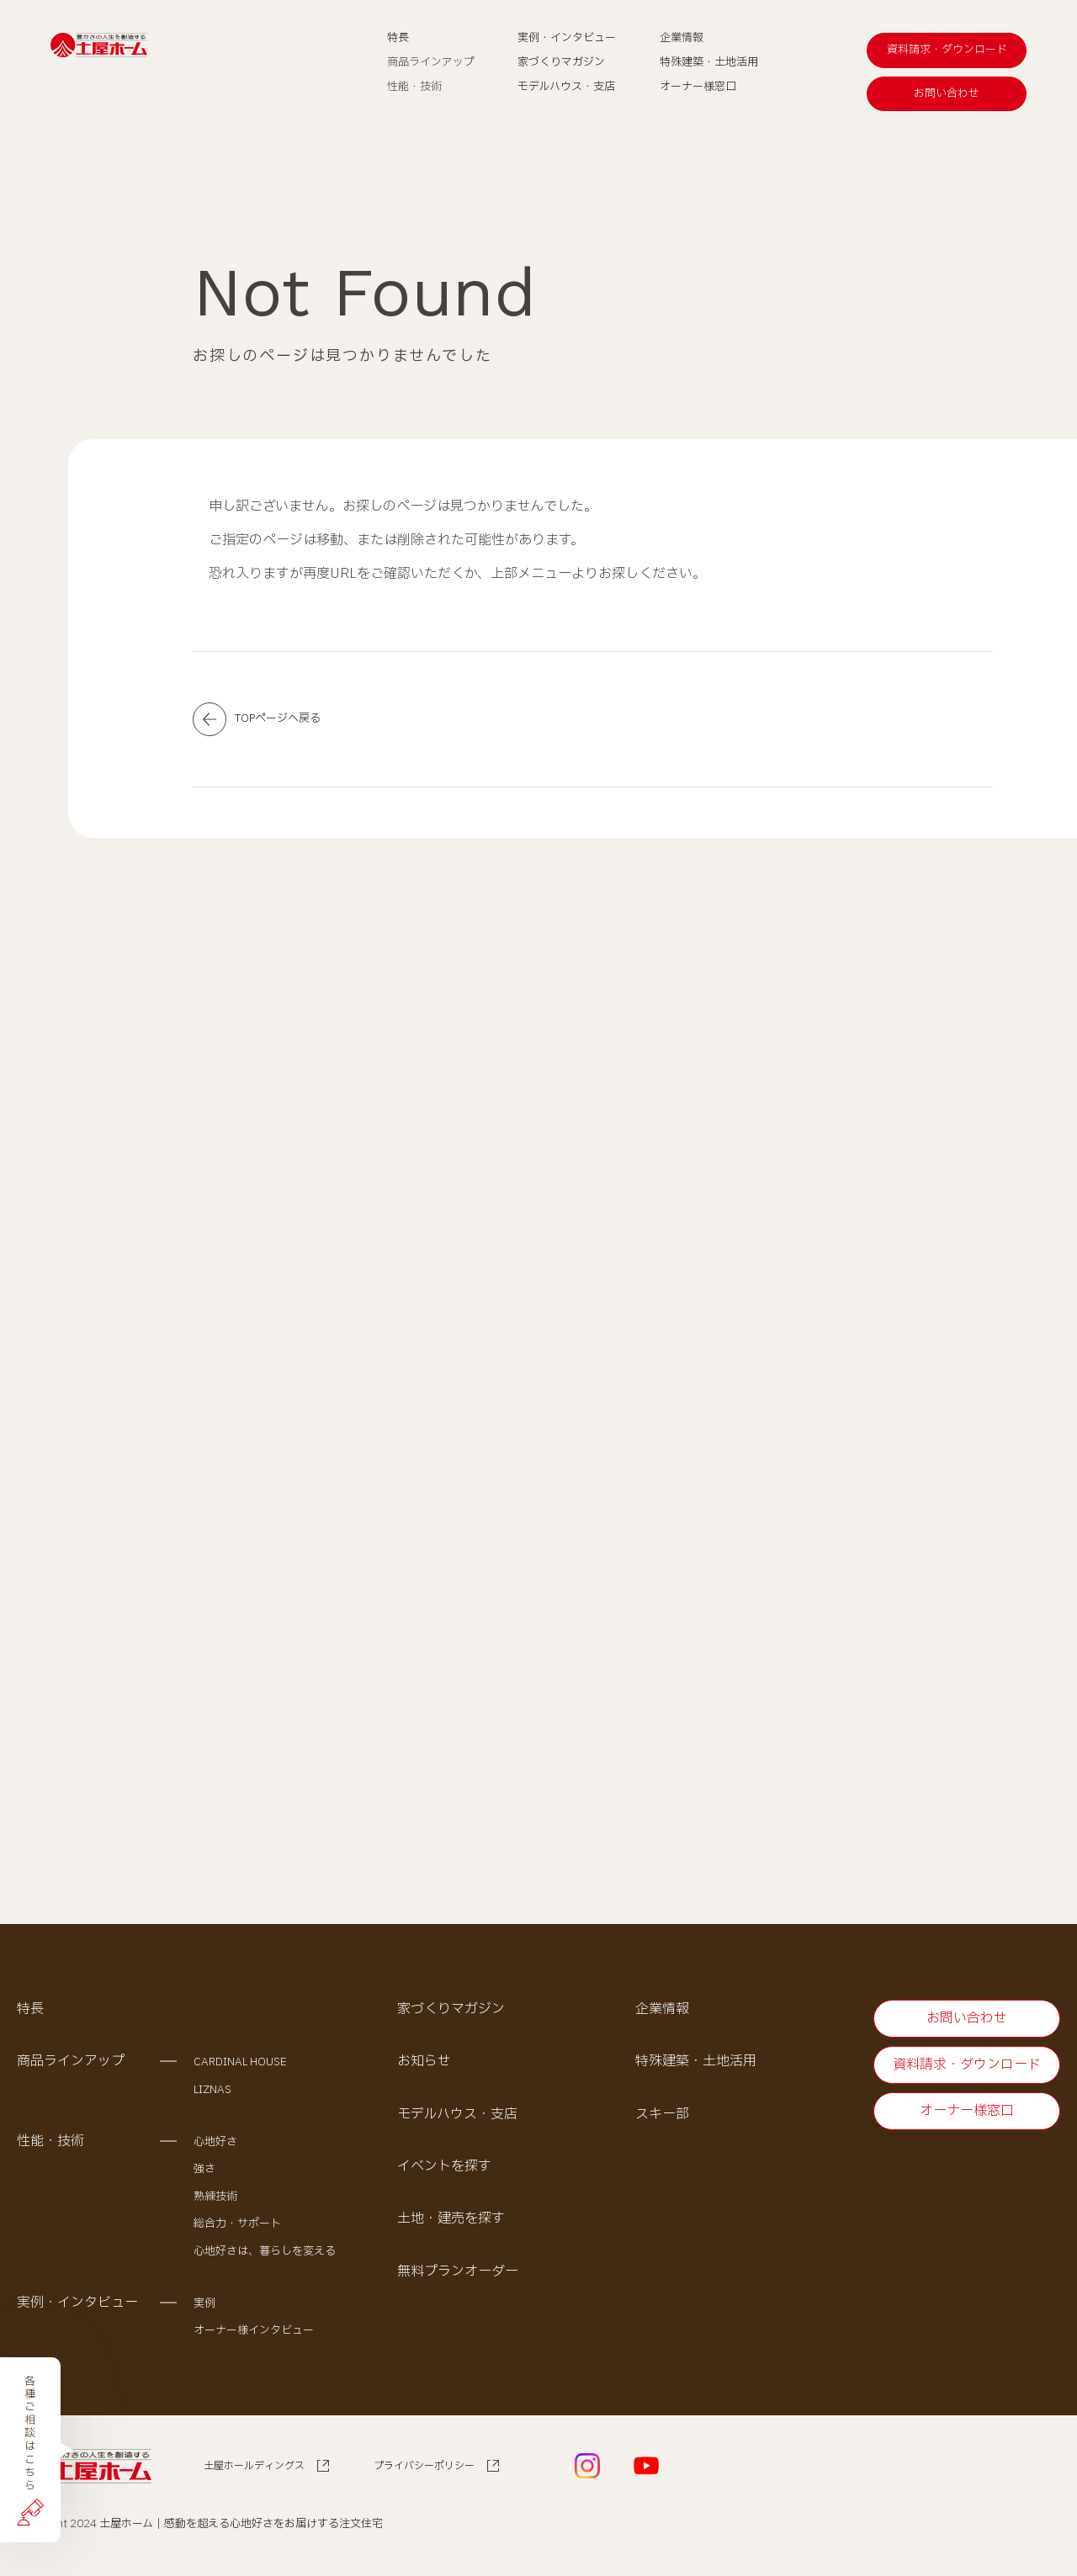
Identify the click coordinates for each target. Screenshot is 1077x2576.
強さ (204, 2174)
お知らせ (424, 2066)
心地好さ (215, 2147)
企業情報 (662, 2014)
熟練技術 (215, 2201)
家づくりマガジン (451, 2014)
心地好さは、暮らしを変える (265, 2256)
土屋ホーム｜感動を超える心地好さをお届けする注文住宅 (241, 2528)
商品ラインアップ (71, 2066)
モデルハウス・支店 (457, 2119)
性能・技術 (50, 2146)
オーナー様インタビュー (254, 2336)
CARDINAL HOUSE (240, 2067)
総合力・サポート (237, 2228)
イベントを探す (444, 2171)
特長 (30, 2014)
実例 (204, 2308)
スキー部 (662, 2119)
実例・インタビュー (77, 2308)
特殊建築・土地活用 (695, 2066)
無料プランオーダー (457, 2276)
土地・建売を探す (451, 2224)
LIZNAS (212, 2094)
